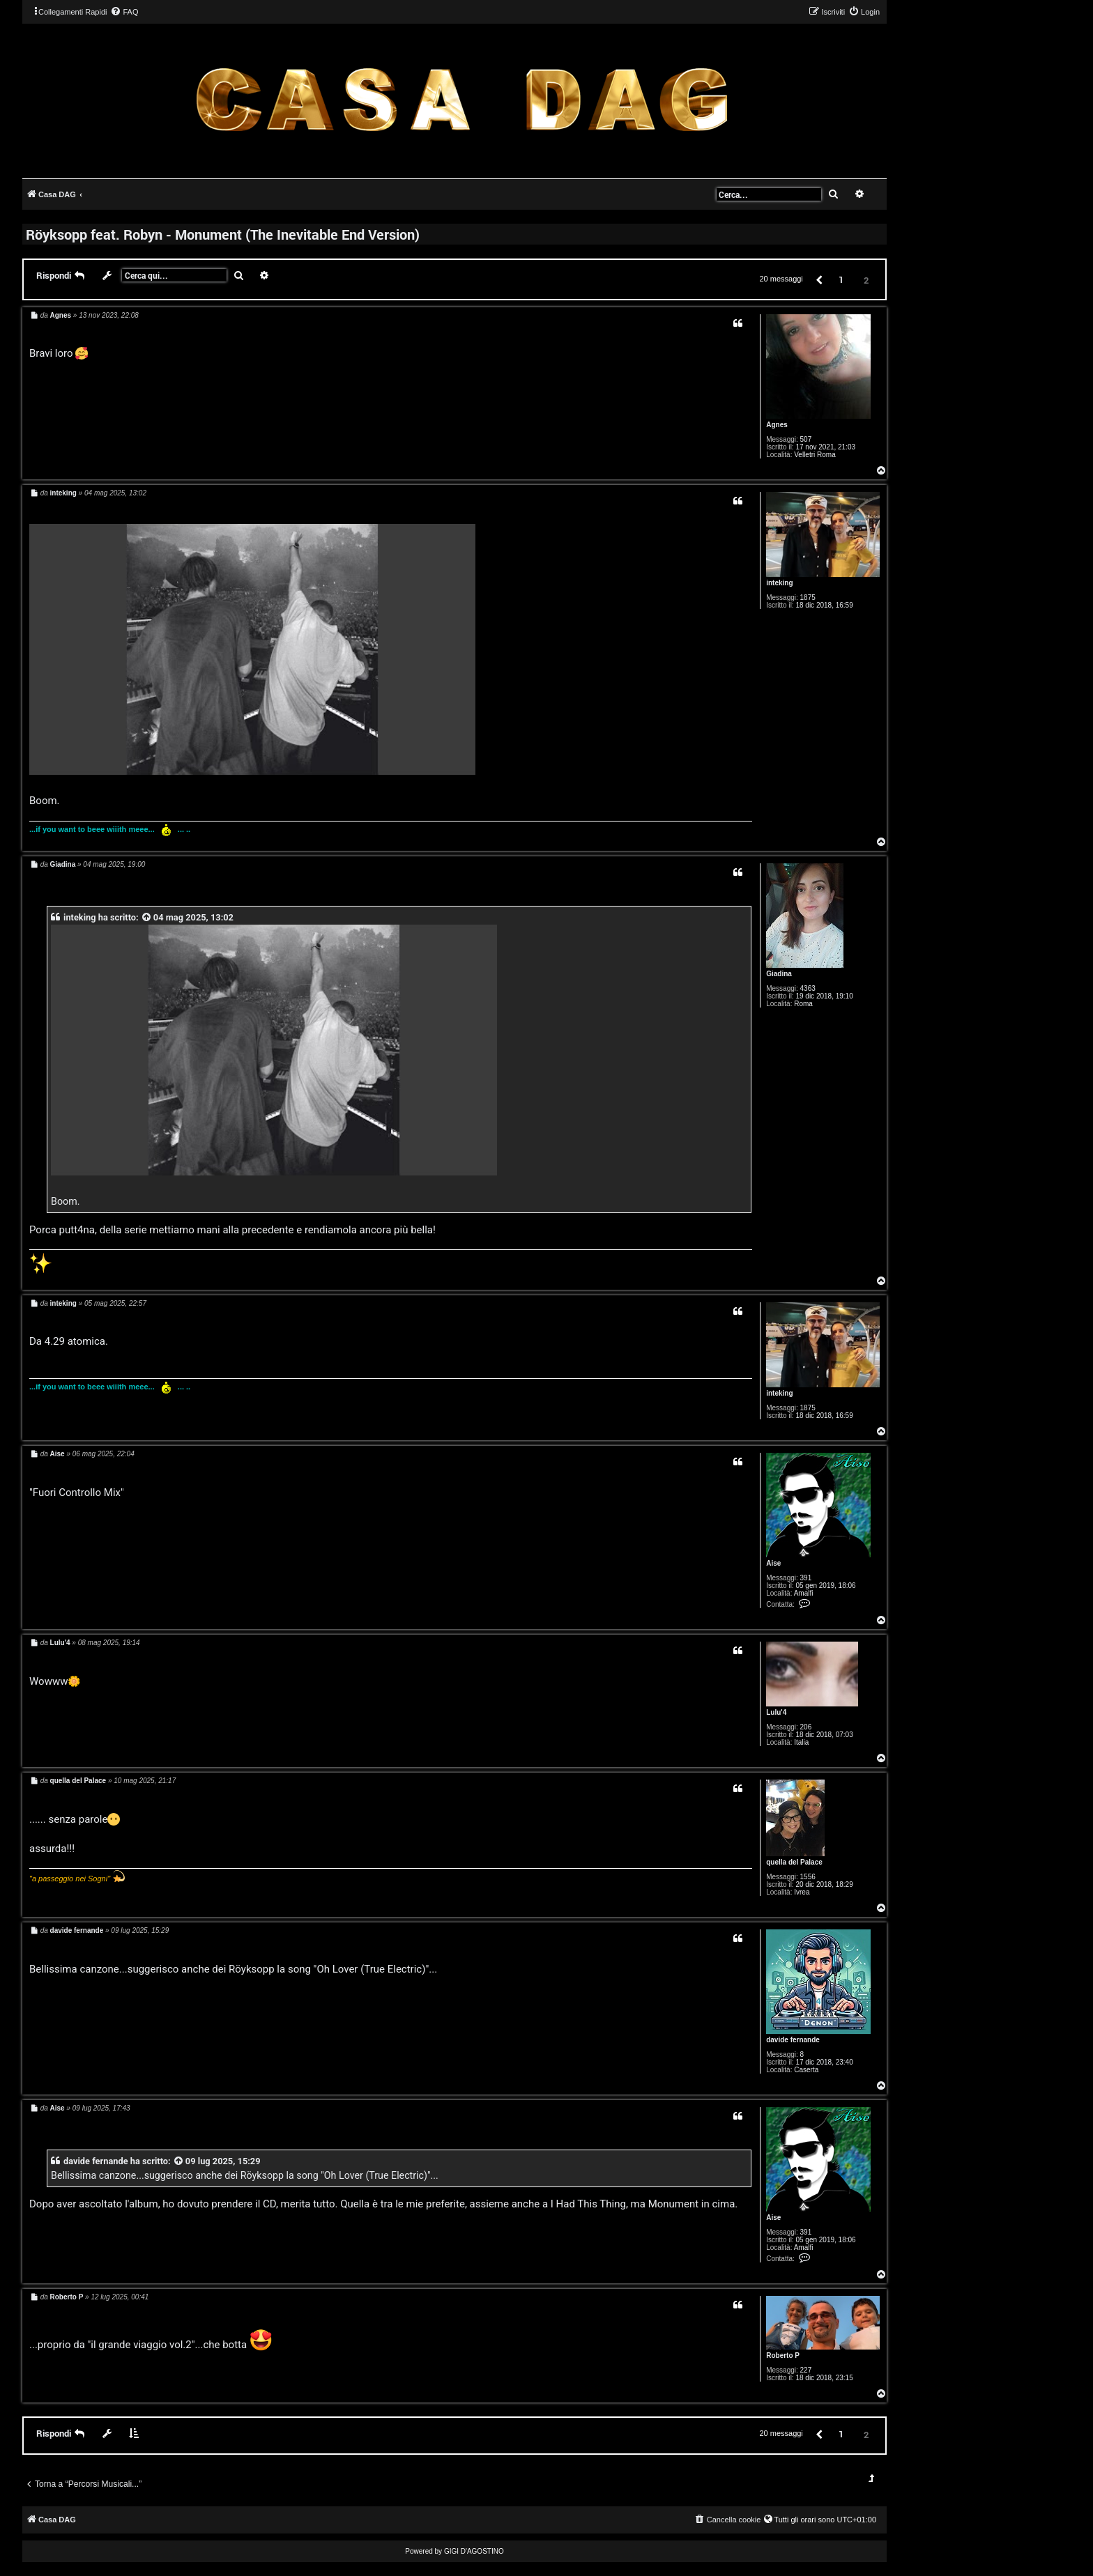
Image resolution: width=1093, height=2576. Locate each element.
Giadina (779, 974)
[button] (818, 279)
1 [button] (841, 279)
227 (806, 2370)
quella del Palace (794, 1862)
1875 (808, 597)
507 (806, 439)
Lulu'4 (776, 1712)
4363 (808, 988)
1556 (808, 1877)
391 (806, 1578)
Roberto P (783, 2355)
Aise (773, 1563)
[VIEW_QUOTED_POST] (147, 917)
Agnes (777, 425)
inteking (779, 583)
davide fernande (793, 2040)
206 (806, 1727)
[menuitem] (124, 11)
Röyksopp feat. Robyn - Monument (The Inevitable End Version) (223, 234)
